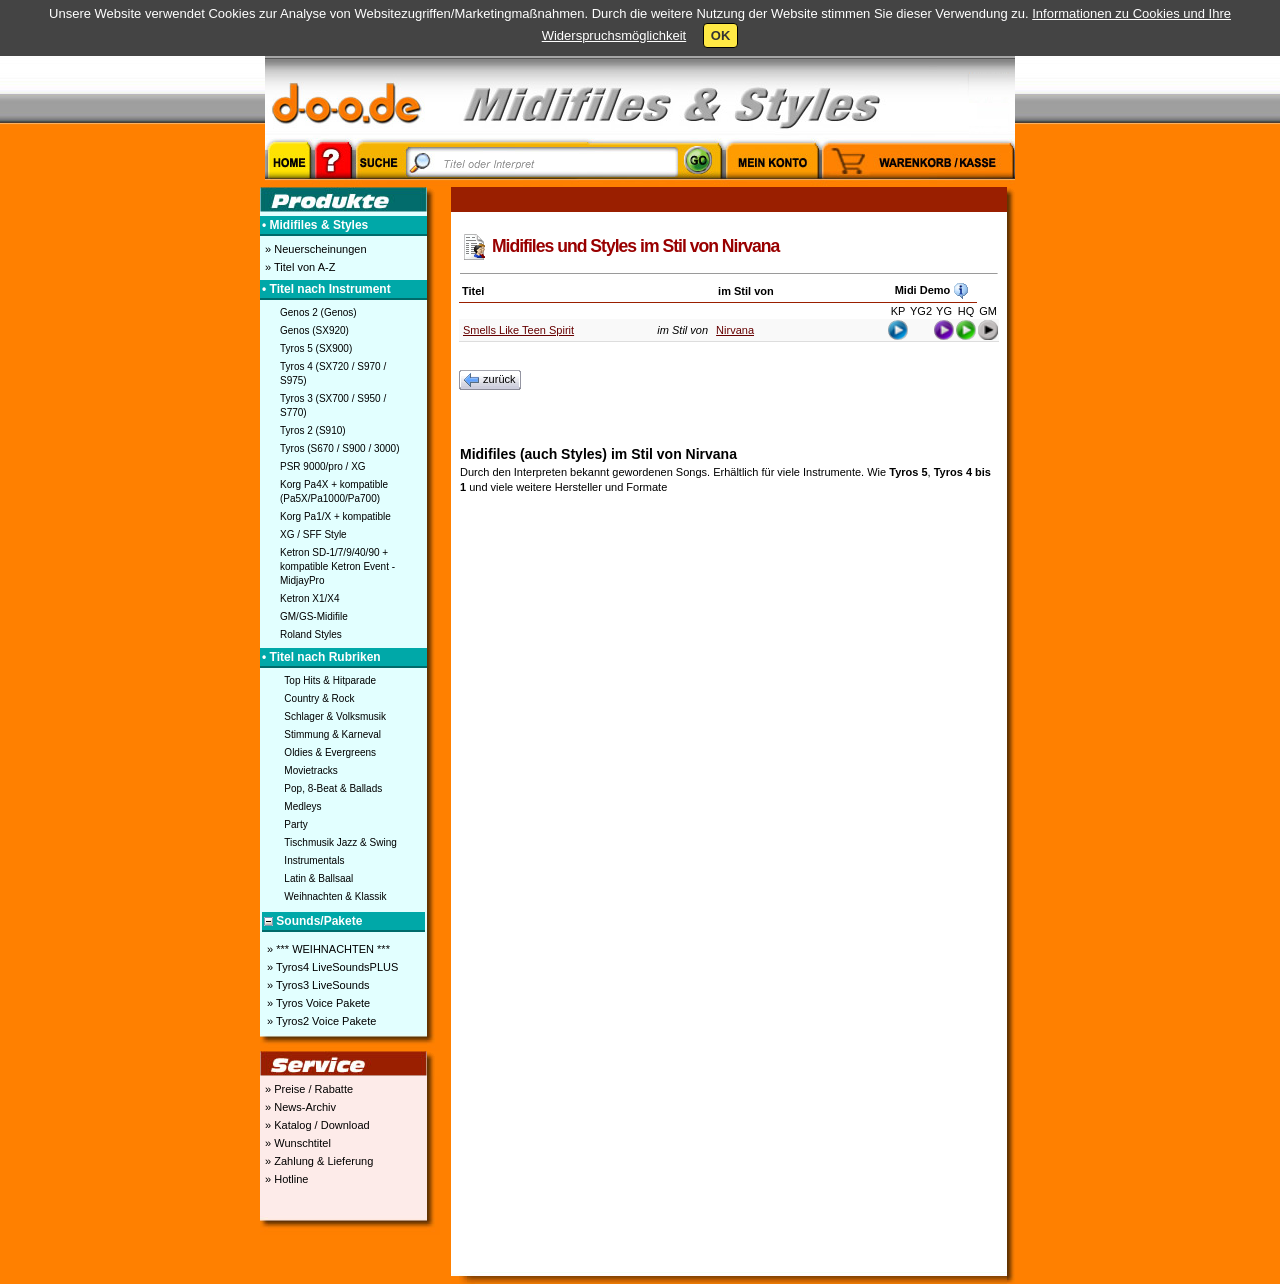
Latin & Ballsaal (318, 878)
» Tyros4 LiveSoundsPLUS (331, 967)
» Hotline (285, 1179)
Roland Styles (311, 634)
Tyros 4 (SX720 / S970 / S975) (333, 373)
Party (295, 824)
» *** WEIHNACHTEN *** (327, 949)
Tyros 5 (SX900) (316, 348)
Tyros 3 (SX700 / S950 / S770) (333, 405)
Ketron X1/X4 (309, 598)
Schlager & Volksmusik (335, 716)
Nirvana (735, 330)
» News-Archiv (299, 1107)
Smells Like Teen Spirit (518, 330)
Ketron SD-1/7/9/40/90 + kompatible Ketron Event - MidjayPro (337, 566)
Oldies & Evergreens (330, 752)
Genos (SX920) (314, 330)
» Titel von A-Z (298, 267)
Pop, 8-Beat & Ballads (333, 788)
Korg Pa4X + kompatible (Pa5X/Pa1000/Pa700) (334, 491)
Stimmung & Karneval (332, 734)
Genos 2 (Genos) (318, 312)
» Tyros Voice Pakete (317, 1003)
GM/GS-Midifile (314, 616)
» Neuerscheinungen (314, 249)
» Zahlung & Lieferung (317, 1161)
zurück (490, 380)
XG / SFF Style (313, 534)
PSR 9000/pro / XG (323, 466)
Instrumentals (314, 860)
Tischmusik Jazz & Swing (340, 842)
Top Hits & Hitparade (330, 680)
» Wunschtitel (296, 1143)
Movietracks (310, 770)
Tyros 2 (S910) (313, 430)
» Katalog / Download (316, 1125)
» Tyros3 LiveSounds (317, 985)
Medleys (302, 806)
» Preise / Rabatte (307, 1089)
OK (721, 35)
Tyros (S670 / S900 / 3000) (340, 448)
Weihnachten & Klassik (335, 896)
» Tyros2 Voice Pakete (320, 1021)
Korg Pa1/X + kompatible (335, 516)
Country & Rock (319, 698)
